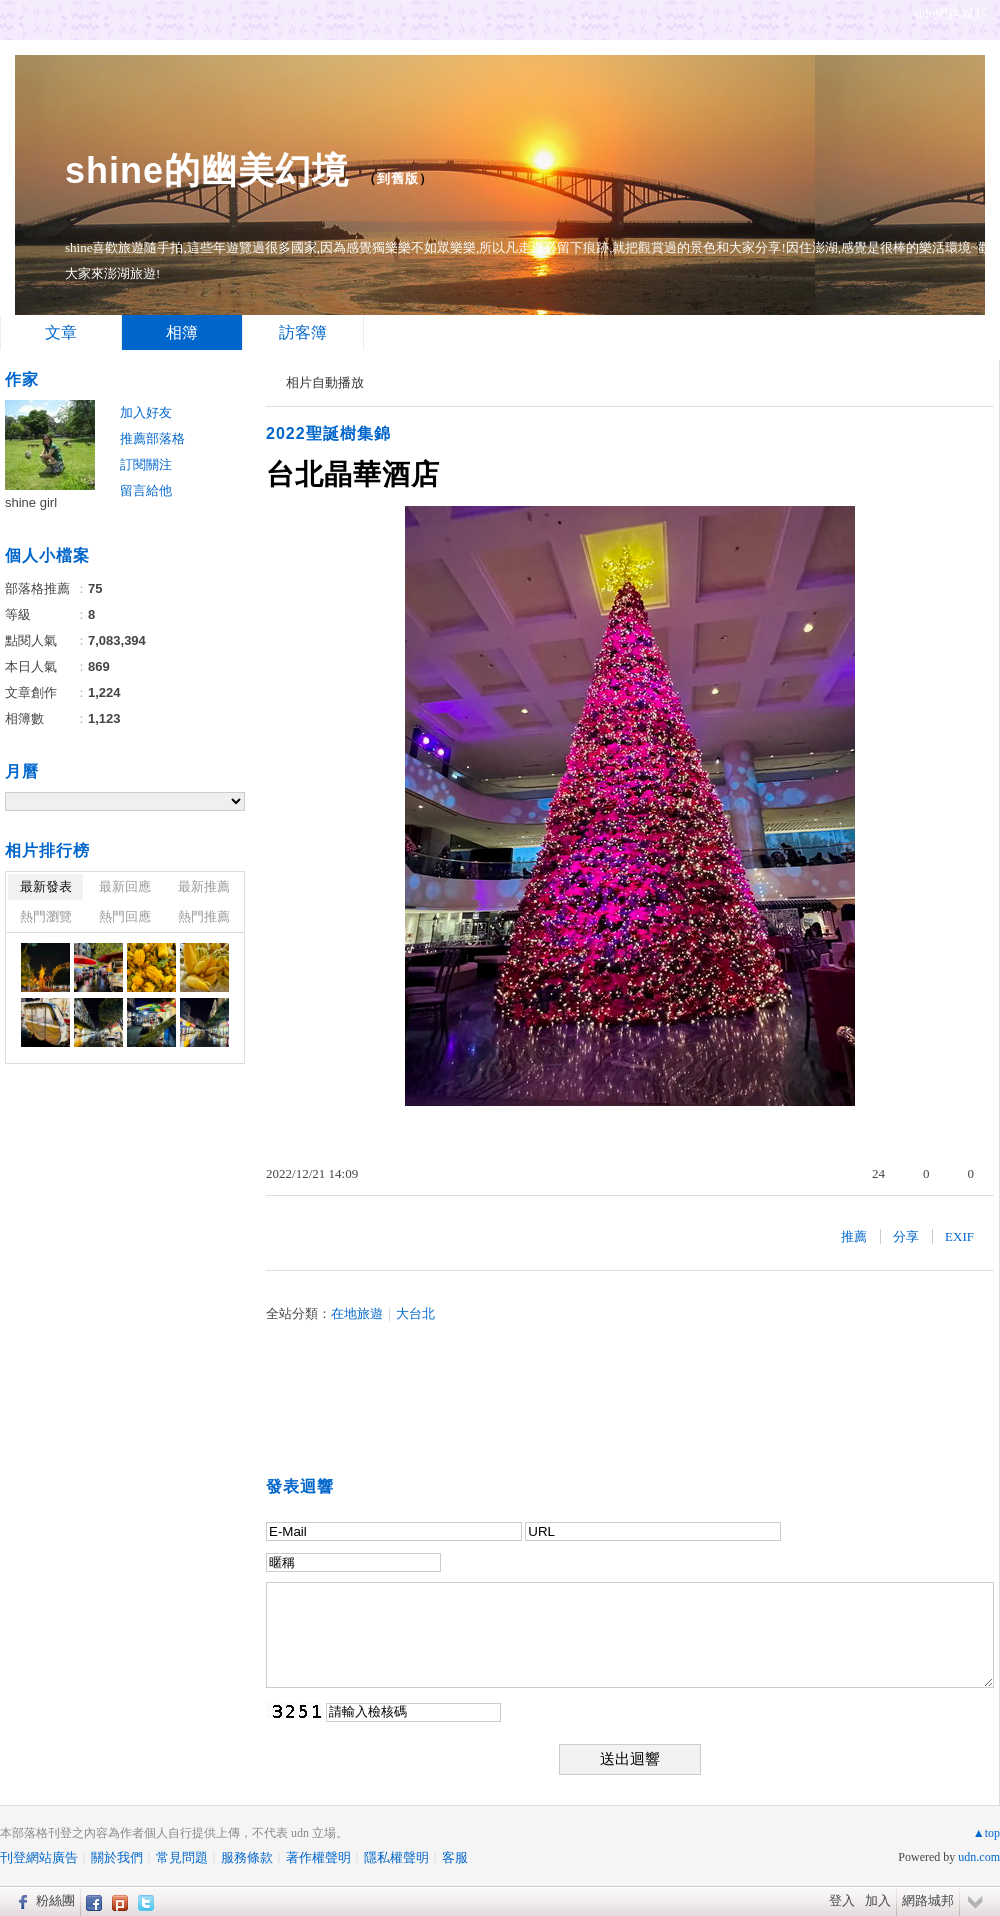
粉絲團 (55, 1900)
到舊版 (398, 178)
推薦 (854, 1236)
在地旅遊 (357, 1313)
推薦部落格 (152, 438)
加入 (878, 1900)
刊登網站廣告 (39, 1857)
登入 (842, 1900)
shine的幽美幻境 (207, 170)
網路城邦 (928, 1900)
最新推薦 (204, 886)
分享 (906, 1236)
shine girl (31, 502)
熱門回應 (125, 916)
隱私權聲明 (396, 1857)
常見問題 (182, 1857)
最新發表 (46, 886)
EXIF (959, 1236)
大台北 (415, 1313)
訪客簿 (303, 332)
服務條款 (247, 1857)
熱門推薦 (204, 916)
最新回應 (125, 886)
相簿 (182, 332)
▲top (986, 1833)
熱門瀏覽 (46, 916)
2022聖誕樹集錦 (328, 433)
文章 (61, 332)
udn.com (979, 1857)
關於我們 (117, 1857)
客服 (455, 1857)
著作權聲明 (318, 1857)
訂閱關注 (146, 464)
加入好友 (146, 412)
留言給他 (146, 490)
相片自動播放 (325, 382)
